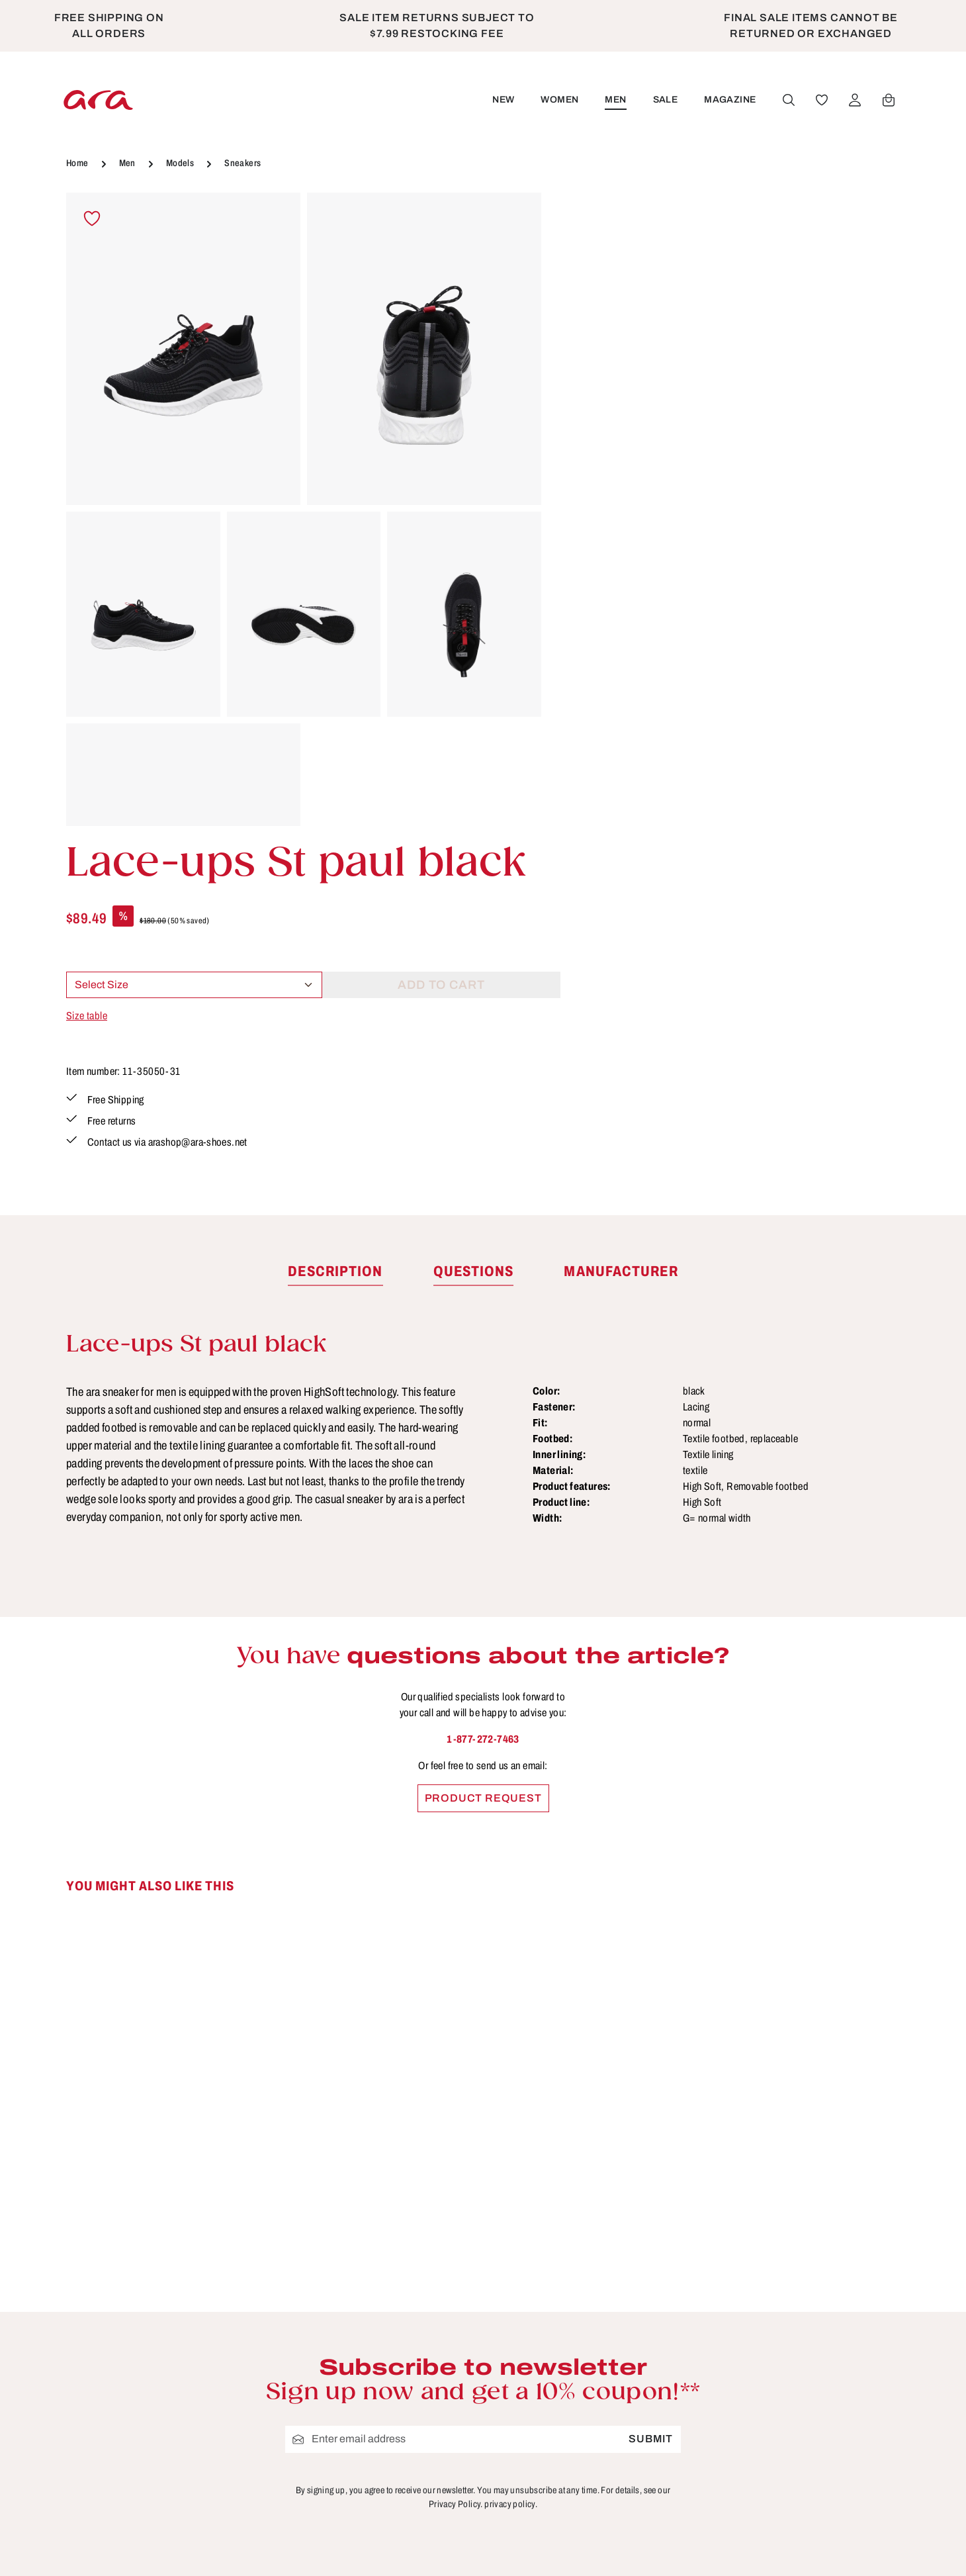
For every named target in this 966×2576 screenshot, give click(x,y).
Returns (589, 2371)
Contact (589, 2273)
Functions (595, 2322)
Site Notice (383, 2346)
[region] (303, 509)
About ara (379, 2297)
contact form (157, 2323)
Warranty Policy (611, 2469)
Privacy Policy (392, 2395)
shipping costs (745, 2547)
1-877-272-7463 (483, 1406)
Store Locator (390, 2248)
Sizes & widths (608, 2420)
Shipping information (624, 2395)
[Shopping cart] (888, 100)
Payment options (614, 2346)
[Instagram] (858, 2247)
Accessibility (602, 2444)
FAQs (583, 2297)
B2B (365, 2273)
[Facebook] (798, 2247)
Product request (483, 1465)
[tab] (335, 939)
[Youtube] (829, 2247)
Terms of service (398, 2371)
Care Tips (594, 2248)
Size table (588, 399)
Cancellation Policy (406, 2322)
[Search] (788, 100)
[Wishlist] (821, 100)
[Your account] (854, 100)
